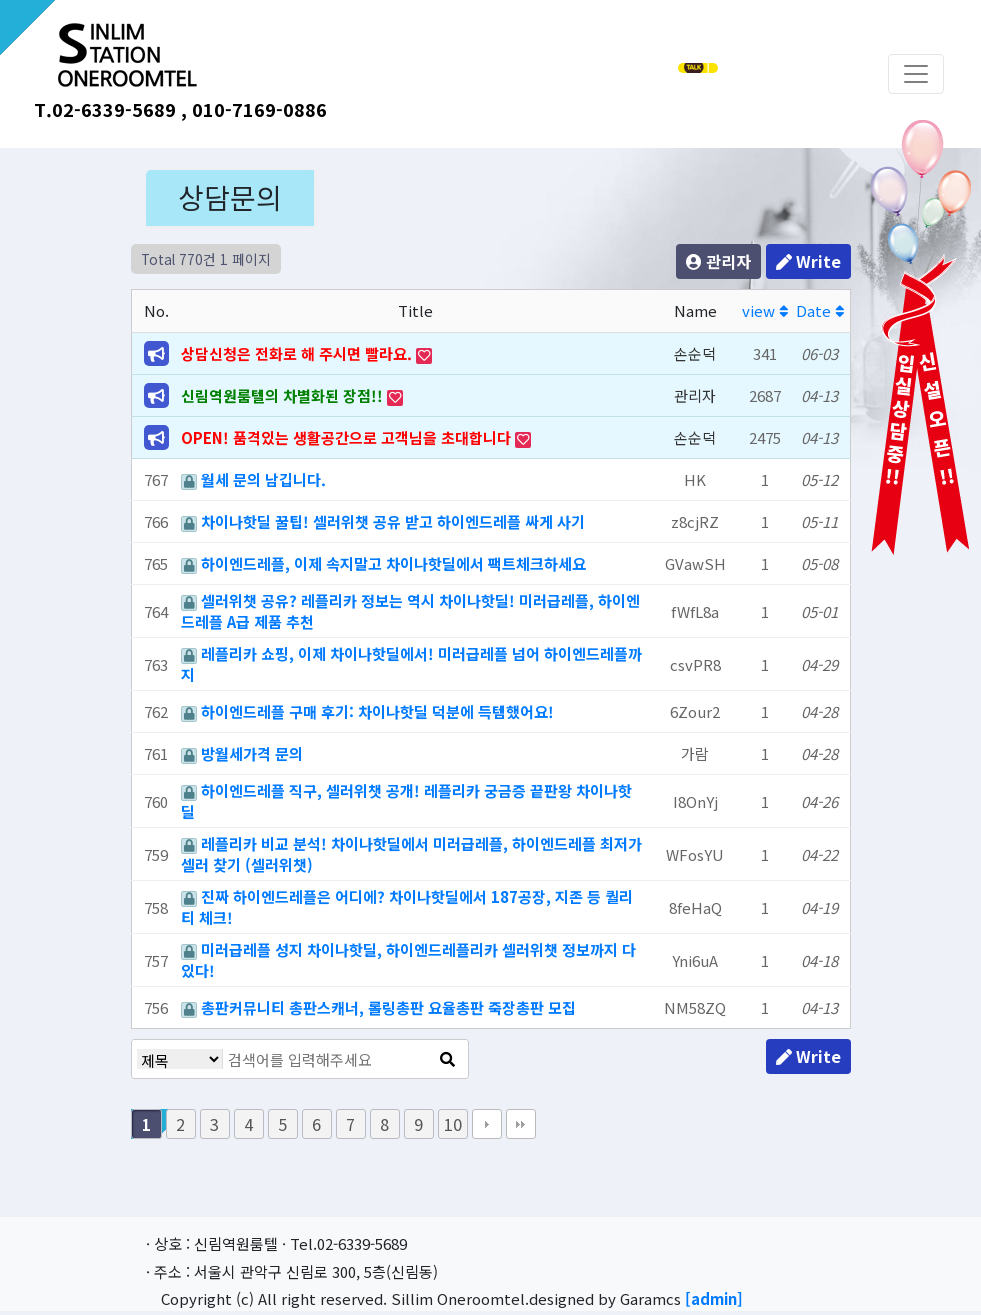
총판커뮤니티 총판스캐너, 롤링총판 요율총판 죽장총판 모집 (388, 1007)
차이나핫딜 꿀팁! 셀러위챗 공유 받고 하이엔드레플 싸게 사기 (393, 521)
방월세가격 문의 (252, 753)
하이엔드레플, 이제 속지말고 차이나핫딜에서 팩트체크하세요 (393, 563)
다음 (487, 1124)
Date (820, 310)
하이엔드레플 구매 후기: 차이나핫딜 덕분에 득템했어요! (377, 711)
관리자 (718, 261)
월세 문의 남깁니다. (263, 479)
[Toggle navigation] (911, 76)
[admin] (714, 1298)
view (765, 310)
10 (453, 1124)
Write (808, 261)
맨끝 (521, 1124)
